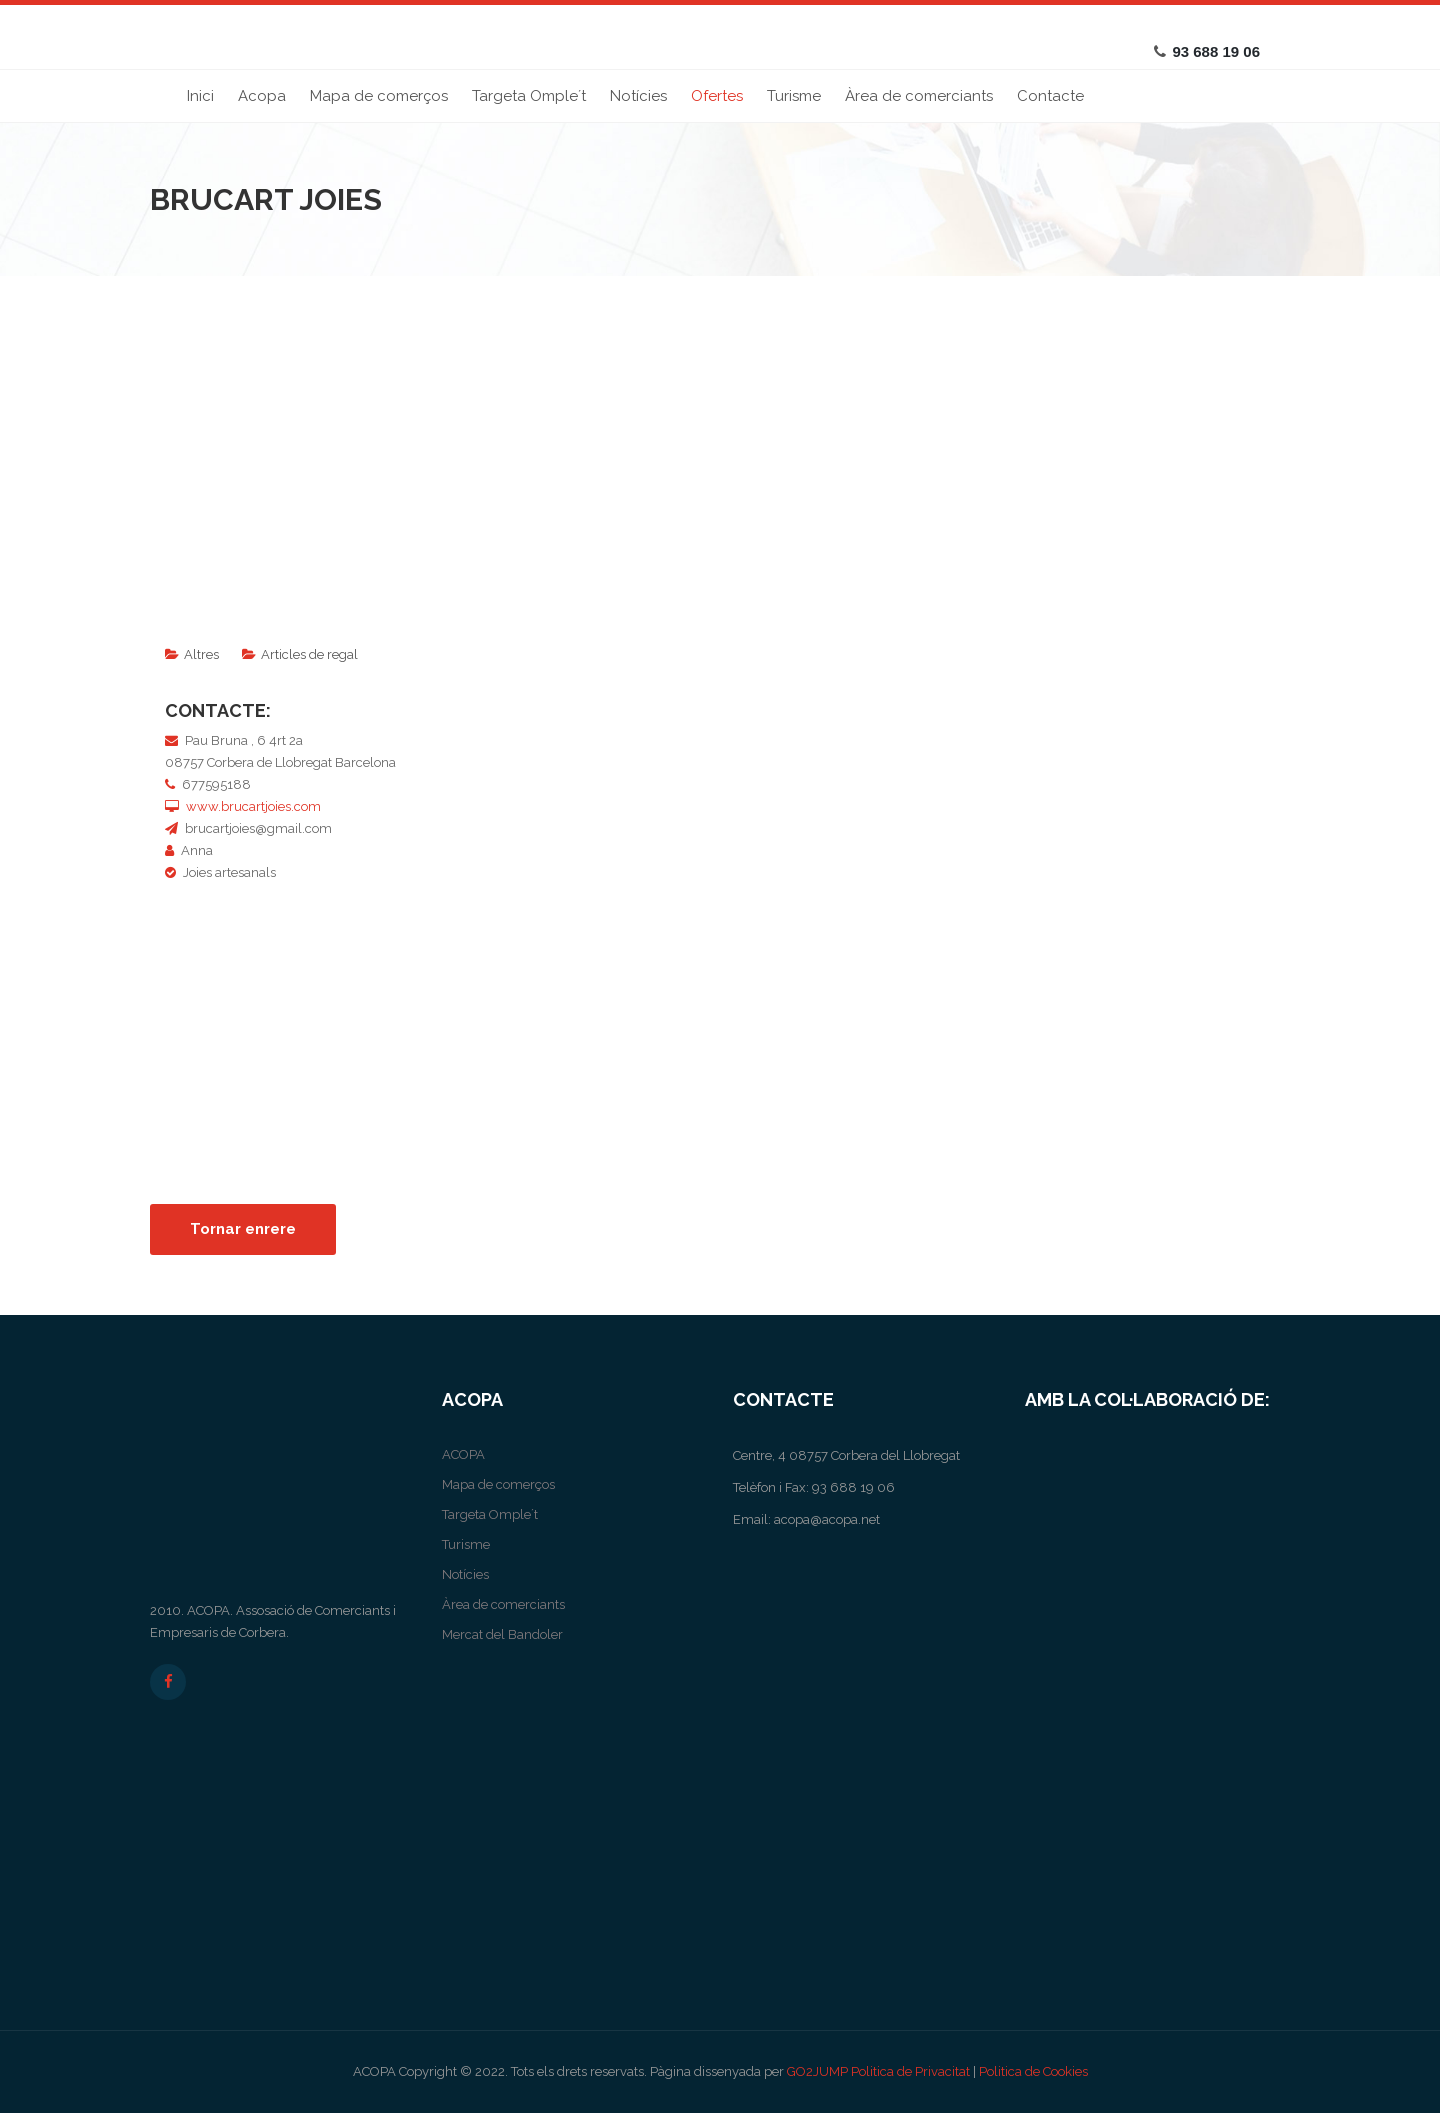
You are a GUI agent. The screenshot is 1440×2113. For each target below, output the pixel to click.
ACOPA (463, 1454)
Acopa (262, 96)
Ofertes (717, 96)
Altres (201, 654)
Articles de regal (309, 654)
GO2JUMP (817, 2071)
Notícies (638, 96)
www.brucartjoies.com (253, 806)
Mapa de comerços (379, 96)
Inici (200, 96)
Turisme (794, 96)
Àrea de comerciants (919, 96)
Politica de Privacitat (910, 2071)
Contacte (1050, 96)
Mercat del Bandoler (502, 1634)
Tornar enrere (243, 1229)
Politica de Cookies (1033, 2071)
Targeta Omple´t (529, 96)
